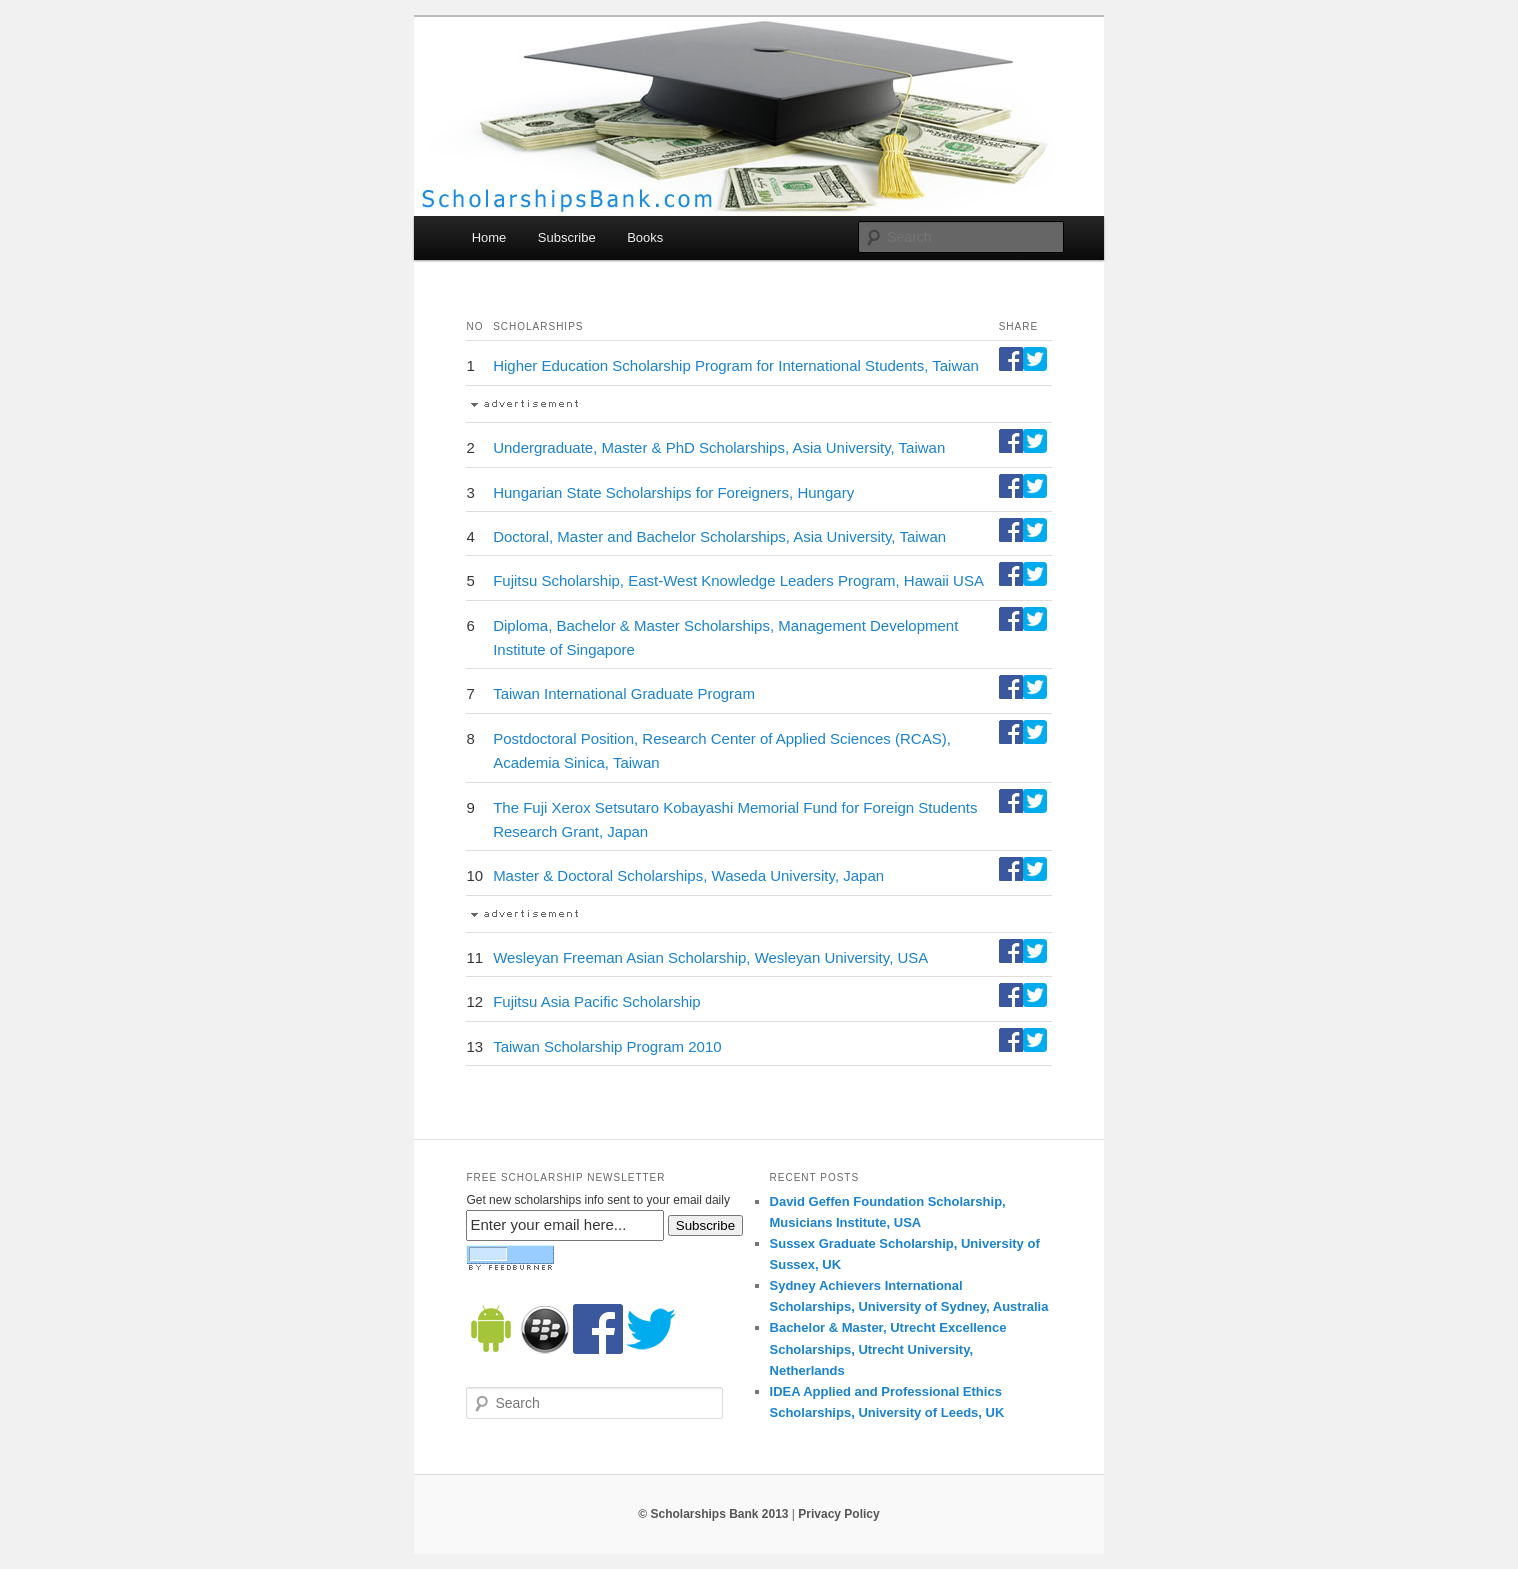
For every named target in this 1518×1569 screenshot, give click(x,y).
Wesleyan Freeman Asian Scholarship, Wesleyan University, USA (710, 957)
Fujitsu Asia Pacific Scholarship (597, 1001)
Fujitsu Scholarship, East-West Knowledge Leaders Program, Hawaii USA (738, 580)
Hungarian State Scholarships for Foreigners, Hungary (673, 492)
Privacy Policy (838, 1514)
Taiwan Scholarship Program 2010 (607, 1046)
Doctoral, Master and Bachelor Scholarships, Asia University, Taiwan (719, 536)
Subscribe (567, 237)
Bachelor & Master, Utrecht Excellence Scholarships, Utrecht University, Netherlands (888, 1348)
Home (489, 237)
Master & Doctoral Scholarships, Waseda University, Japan (688, 875)
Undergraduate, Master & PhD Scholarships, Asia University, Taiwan (719, 447)
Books (645, 237)
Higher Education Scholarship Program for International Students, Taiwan (736, 365)
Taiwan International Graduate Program (624, 693)
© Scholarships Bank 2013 (713, 1514)
